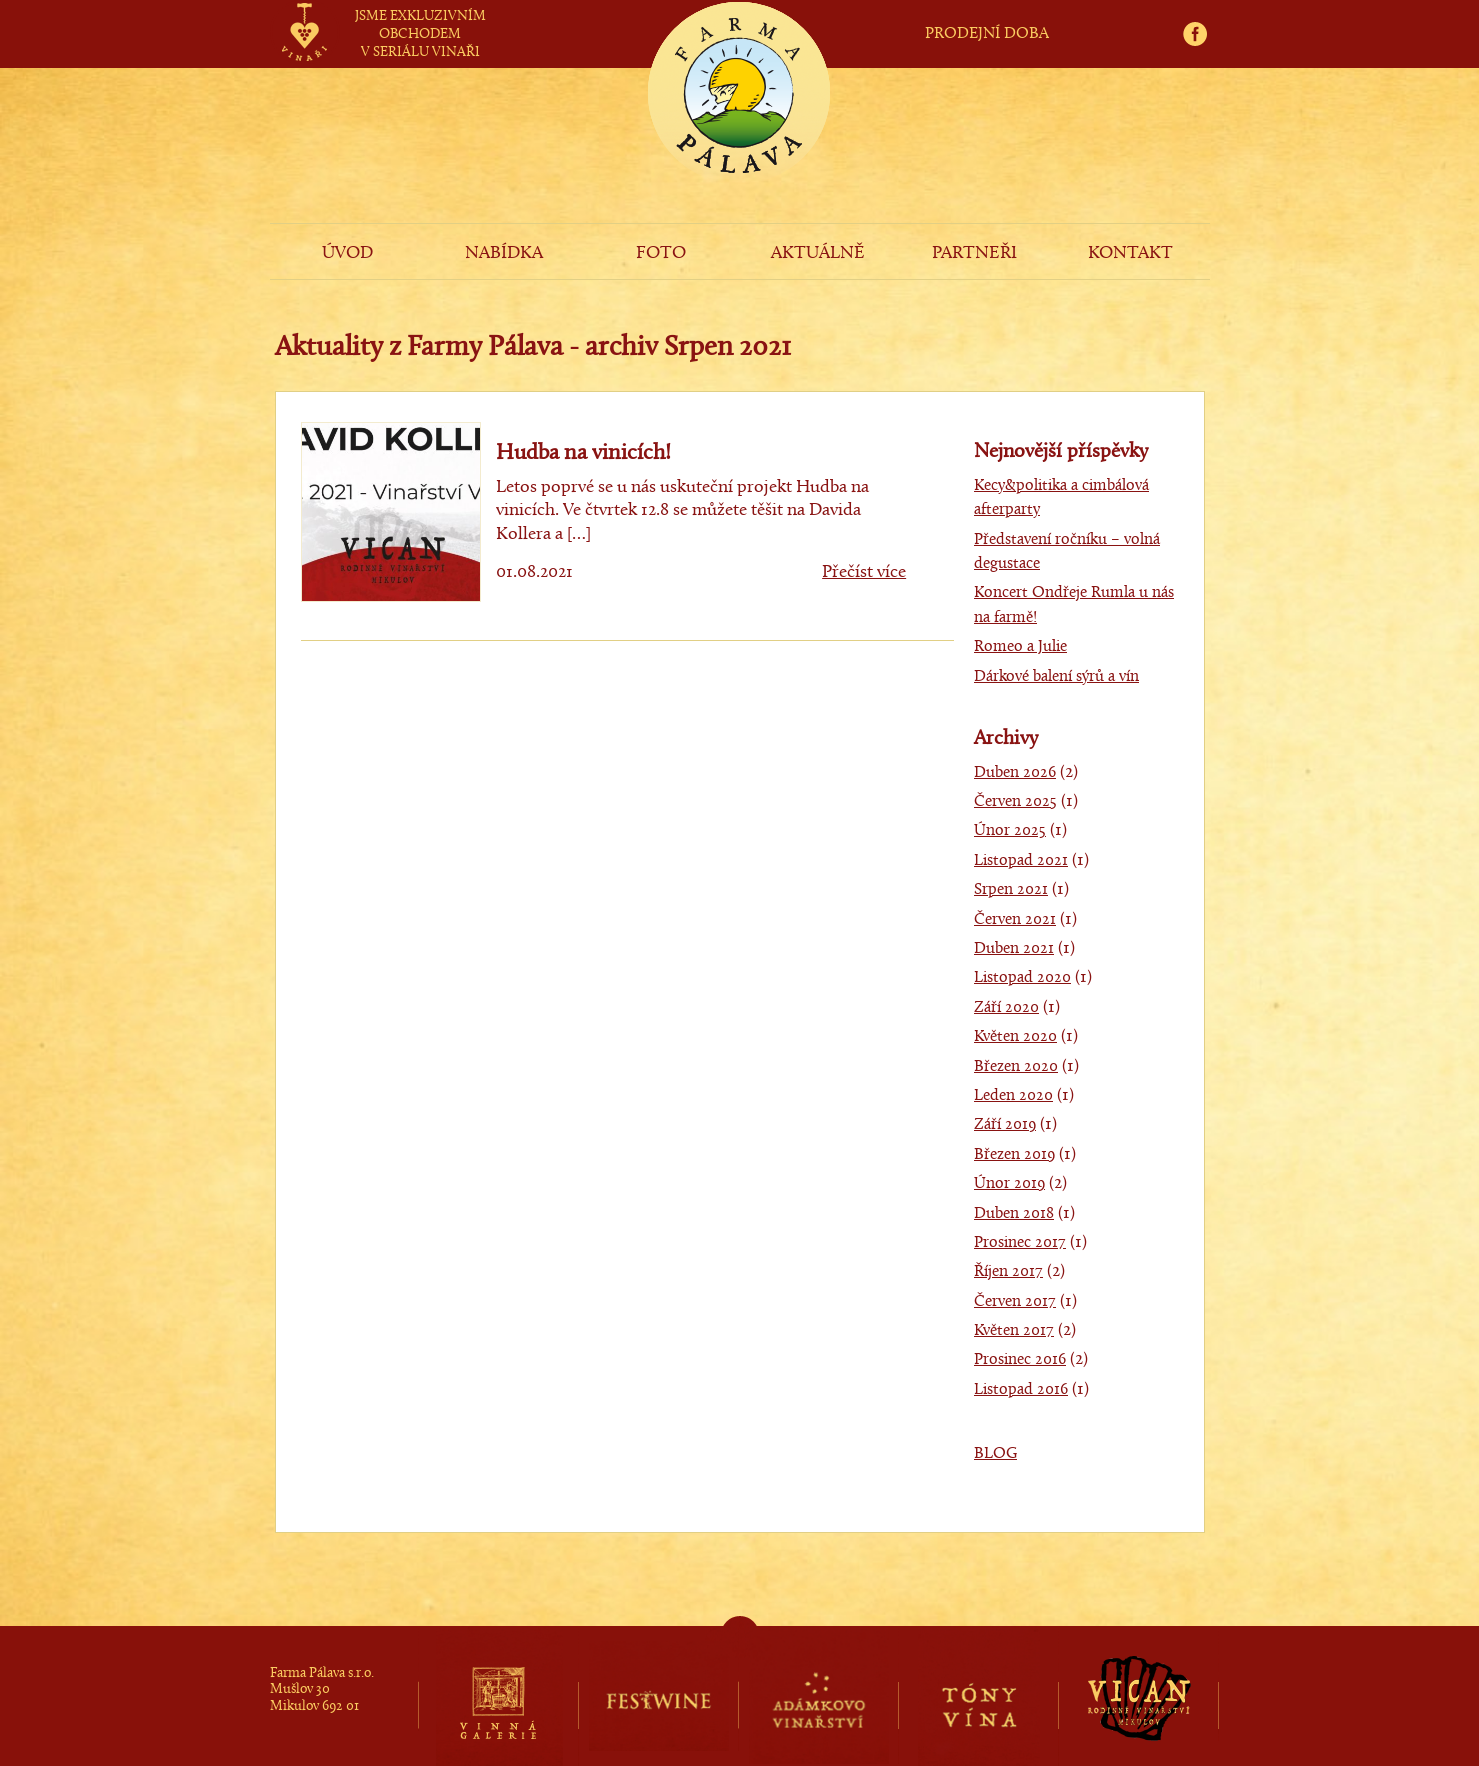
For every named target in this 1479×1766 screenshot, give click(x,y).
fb (1201, 11)
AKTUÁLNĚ (818, 253)
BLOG (995, 1454)
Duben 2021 (1014, 949)
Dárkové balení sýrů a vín (1056, 677)
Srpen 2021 (1011, 890)
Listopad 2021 (1021, 861)
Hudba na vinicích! (583, 453)
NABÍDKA (504, 253)
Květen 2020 (1015, 1037)
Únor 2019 (1009, 1184)
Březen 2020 (1016, 1067)
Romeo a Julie (1020, 647)
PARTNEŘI (974, 253)
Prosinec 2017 (1020, 1243)
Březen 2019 (1014, 1155)
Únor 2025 (1010, 831)
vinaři (304, 13)
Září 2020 (1006, 1008)
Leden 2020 (1013, 1096)
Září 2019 (1005, 1125)
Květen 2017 (1014, 1331)
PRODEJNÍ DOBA (987, 34)
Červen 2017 (1015, 1302)
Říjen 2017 (1008, 1272)
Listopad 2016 (1021, 1390)
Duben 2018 (1014, 1214)
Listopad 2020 (1022, 978)
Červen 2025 (1015, 802)
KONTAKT (1130, 253)
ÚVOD (347, 253)
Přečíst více (864, 572)
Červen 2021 (1015, 920)
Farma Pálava (739, 126)
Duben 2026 (1015, 773)
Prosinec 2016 (1020, 1360)
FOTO (661, 253)
